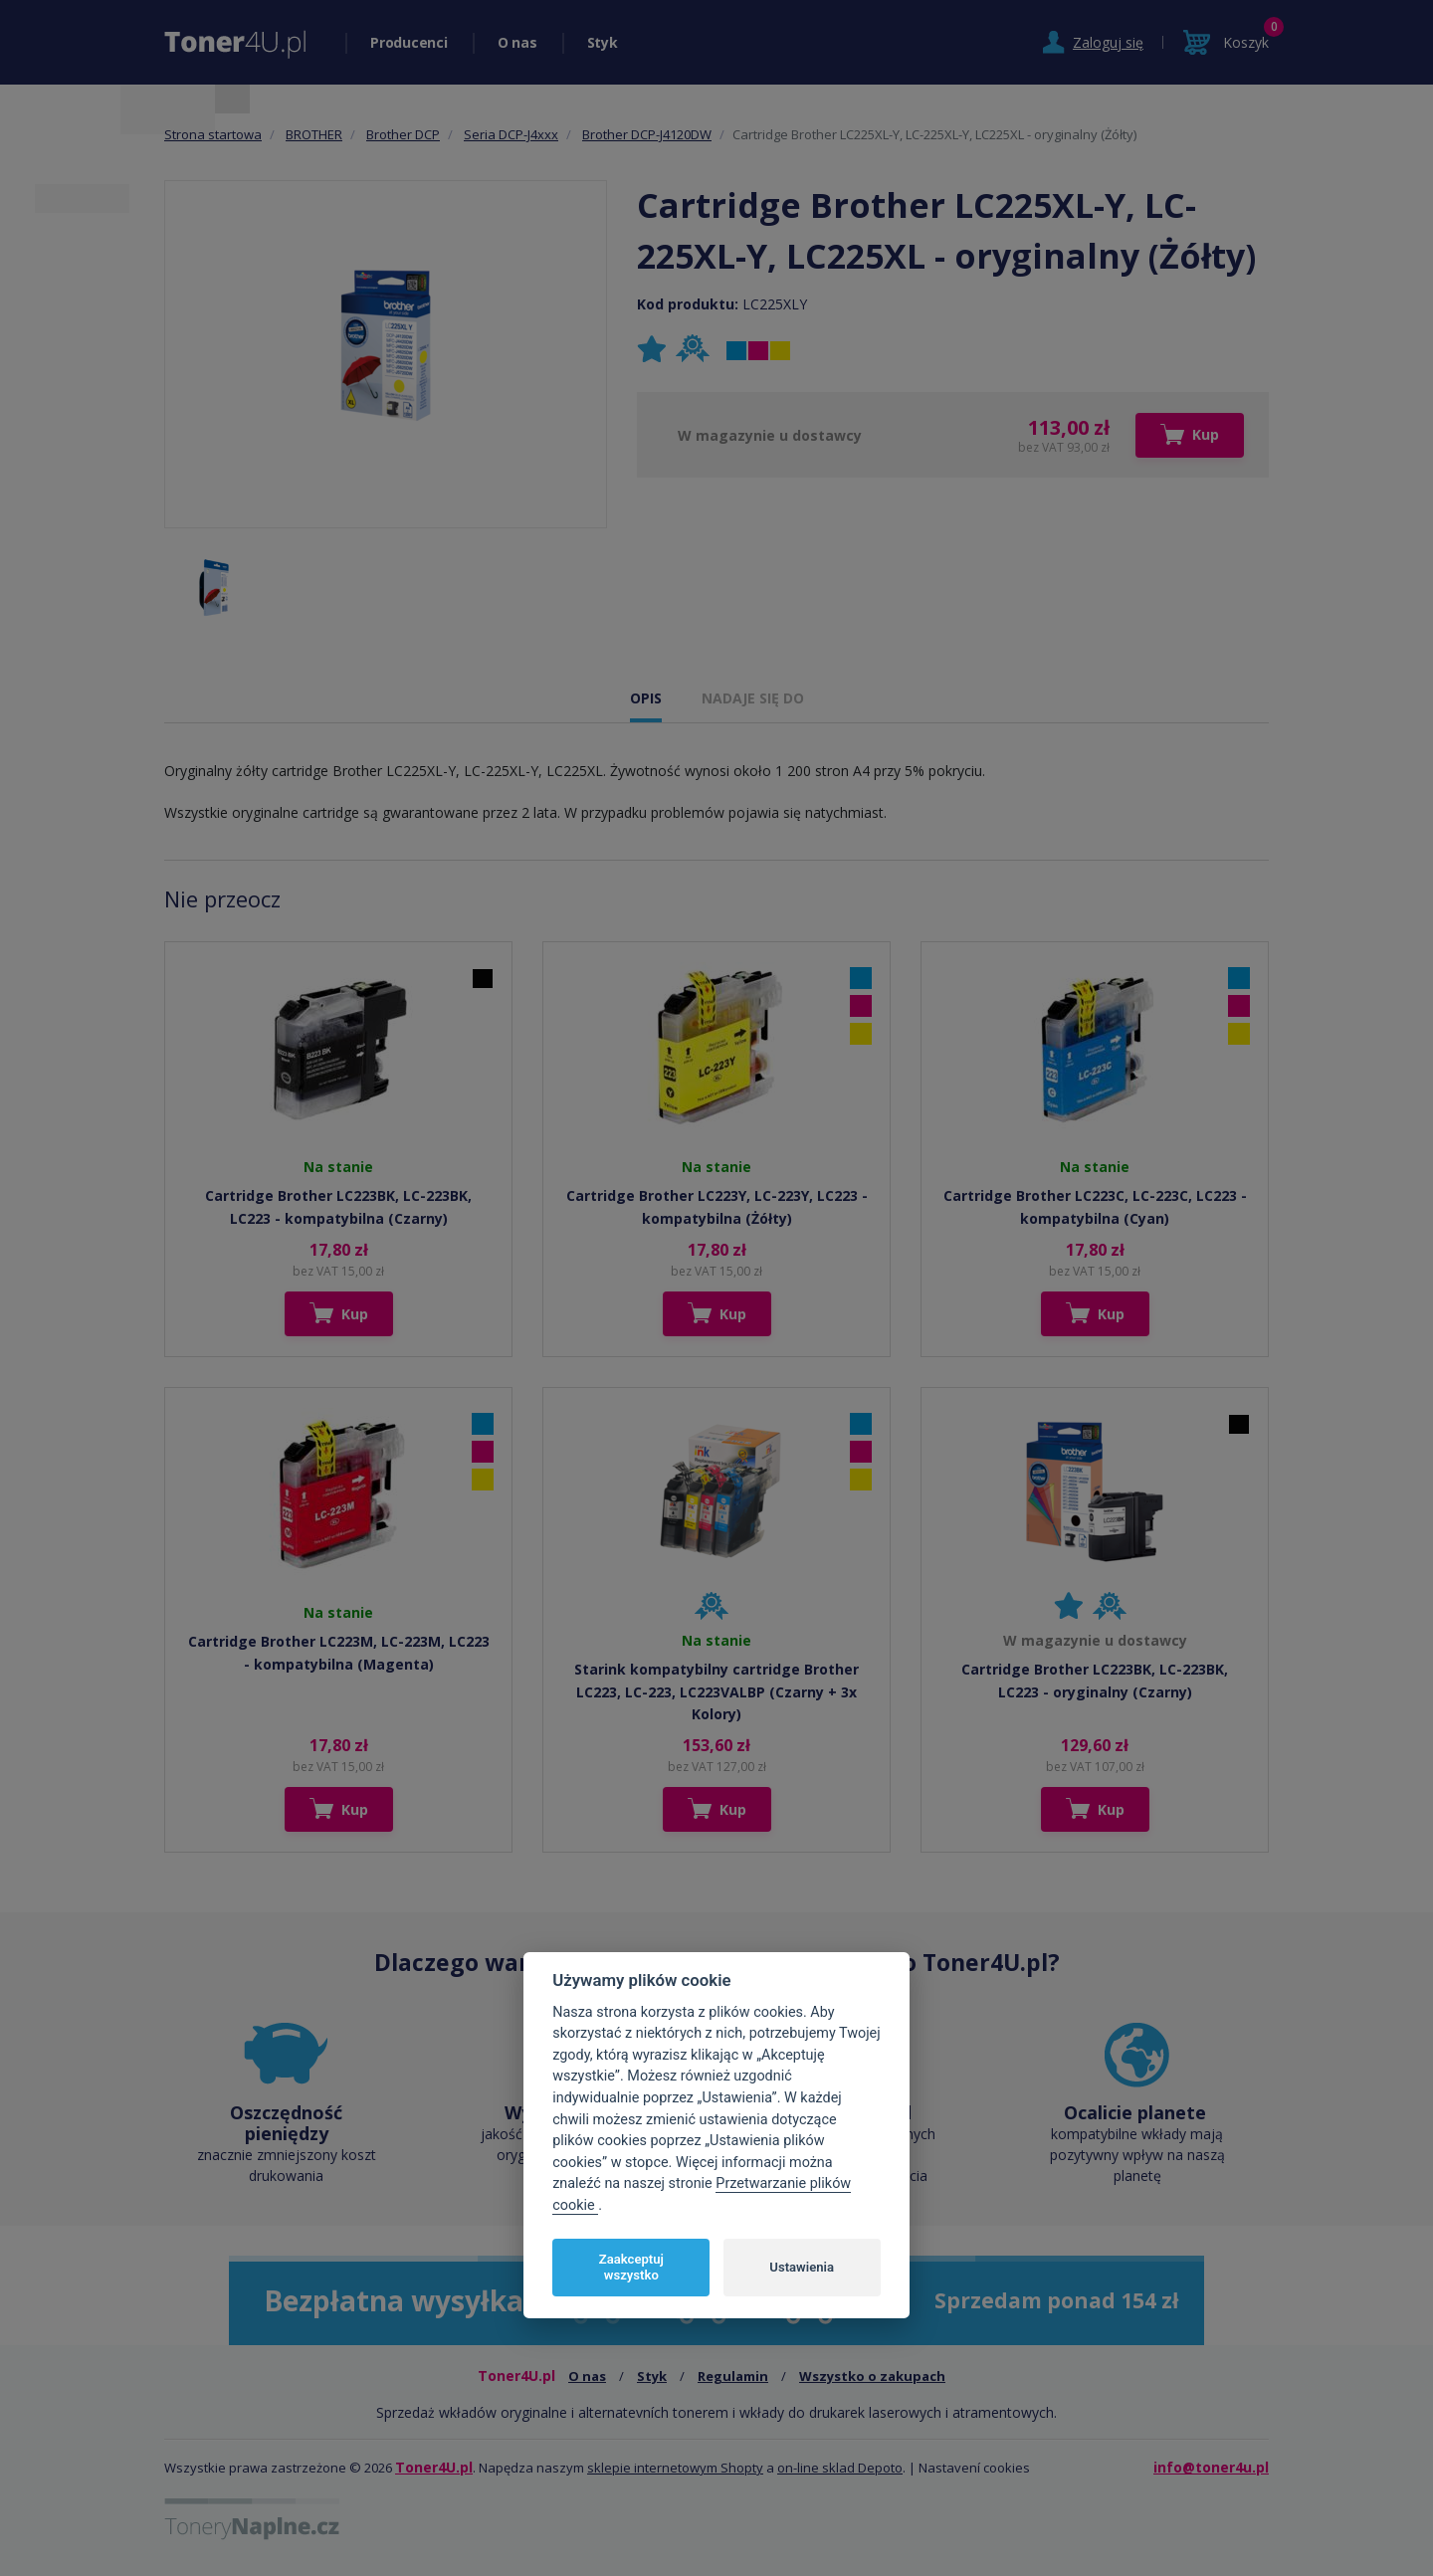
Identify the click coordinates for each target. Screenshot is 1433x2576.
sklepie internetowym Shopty (675, 2468)
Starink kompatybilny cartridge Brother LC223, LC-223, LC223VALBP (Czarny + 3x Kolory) (716, 1691)
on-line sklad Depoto (840, 2468)
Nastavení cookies (974, 2468)
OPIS (646, 698)
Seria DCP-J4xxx (511, 134)
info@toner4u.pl (1211, 2467)
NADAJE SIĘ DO (753, 698)
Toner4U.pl (434, 2467)
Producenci (409, 42)
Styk (602, 42)
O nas (517, 42)
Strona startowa (213, 134)
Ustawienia (801, 2267)
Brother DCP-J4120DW (647, 134)
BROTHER (314, 134)
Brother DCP (403, 134)
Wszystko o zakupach (872, 2376)
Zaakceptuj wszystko (631, 2267)
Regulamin (733, 2376)
